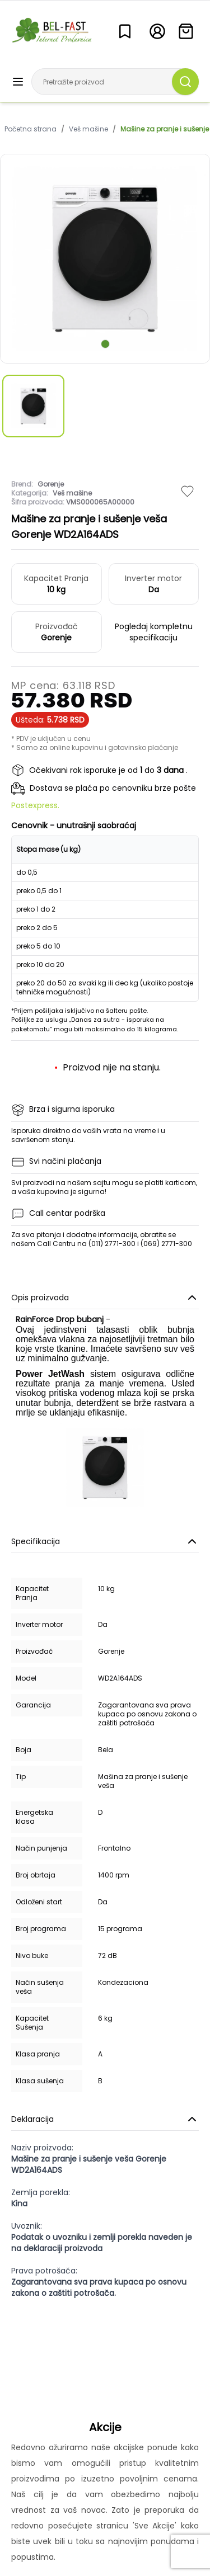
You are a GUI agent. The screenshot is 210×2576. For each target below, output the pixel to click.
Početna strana (30, 129)
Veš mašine (88, 129)
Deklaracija (105, 2119)
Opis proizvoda (105, 1297)
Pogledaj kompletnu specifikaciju (154, 632)
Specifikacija (105, 1541)
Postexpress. (35, 805)
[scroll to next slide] (105, 343)
